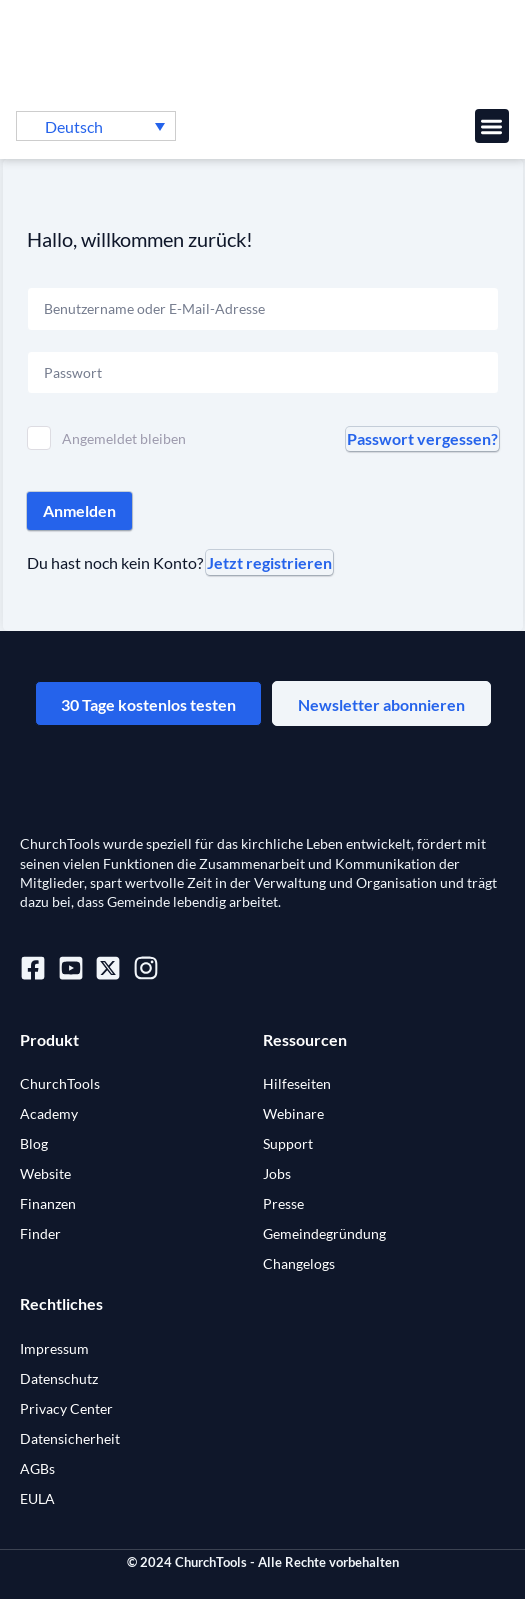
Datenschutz (59, 1378)
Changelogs (299, 1263)
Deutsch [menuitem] (74, 126)
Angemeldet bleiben (124, 438)
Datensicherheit (70, 1438)
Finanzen (48, 1203)
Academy (49, 1113)
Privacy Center (66, 1408)
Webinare (293, 1113)
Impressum (54, 1348)
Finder (40, 1233)
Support (288, 1143)
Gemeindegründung (324, 1233)
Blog (34, 1143)
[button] (492, 126)
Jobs (277, 1173)
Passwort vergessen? (422, 438)
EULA (37, 1498)
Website (45, 1173)
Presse (283, 1203)
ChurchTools (60, 1083)
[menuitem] (96, 126)
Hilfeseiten (297, 1083)
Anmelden (79, 510)
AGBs (37, 1468)
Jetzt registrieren (269, 562)
